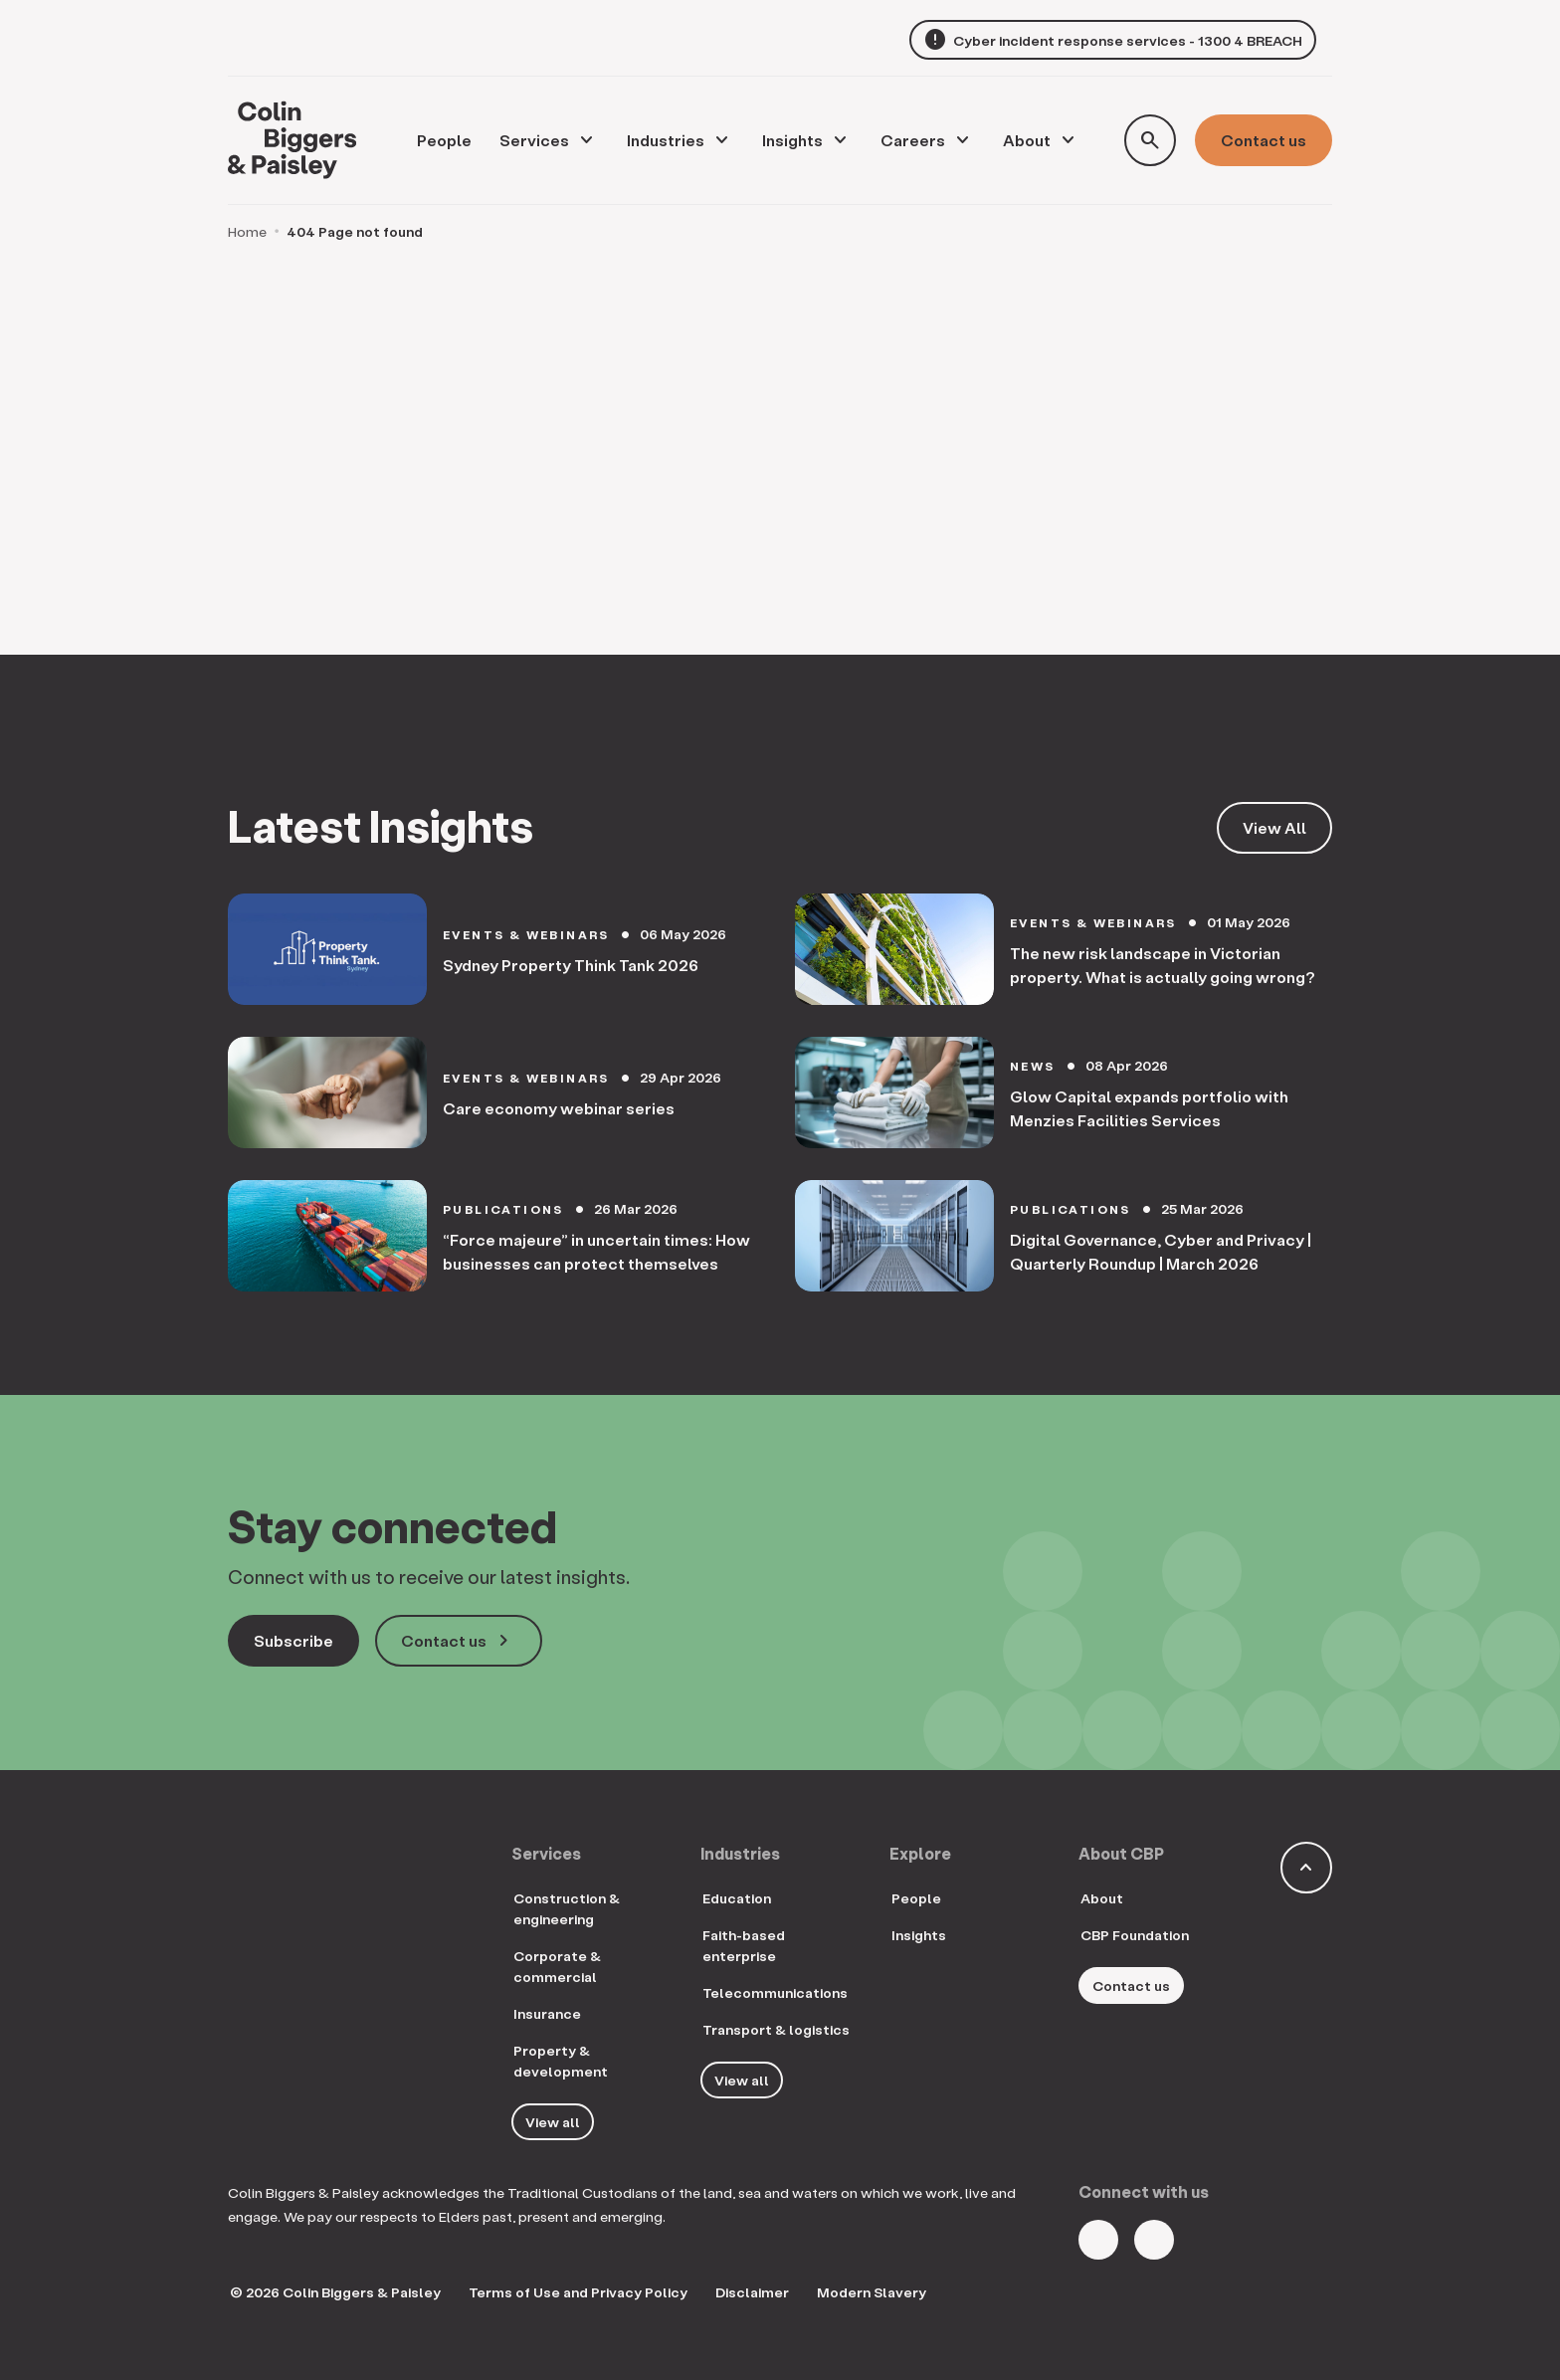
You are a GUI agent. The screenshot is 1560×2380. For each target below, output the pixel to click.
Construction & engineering (566, 1908)
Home (247, 231)
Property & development (560, 2061)
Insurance (547, 2013)
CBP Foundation (1134, 1934)
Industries (665, 139)
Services (534, 139)
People (916, 1897)
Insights (792, 139)
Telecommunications (775, 1992)
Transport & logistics (776, 2029)
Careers (912, 139)
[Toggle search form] (1150, 140)
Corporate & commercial (557, 1966)
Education (736, 1897)
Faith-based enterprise (743, 1945)
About (1027, 139)
